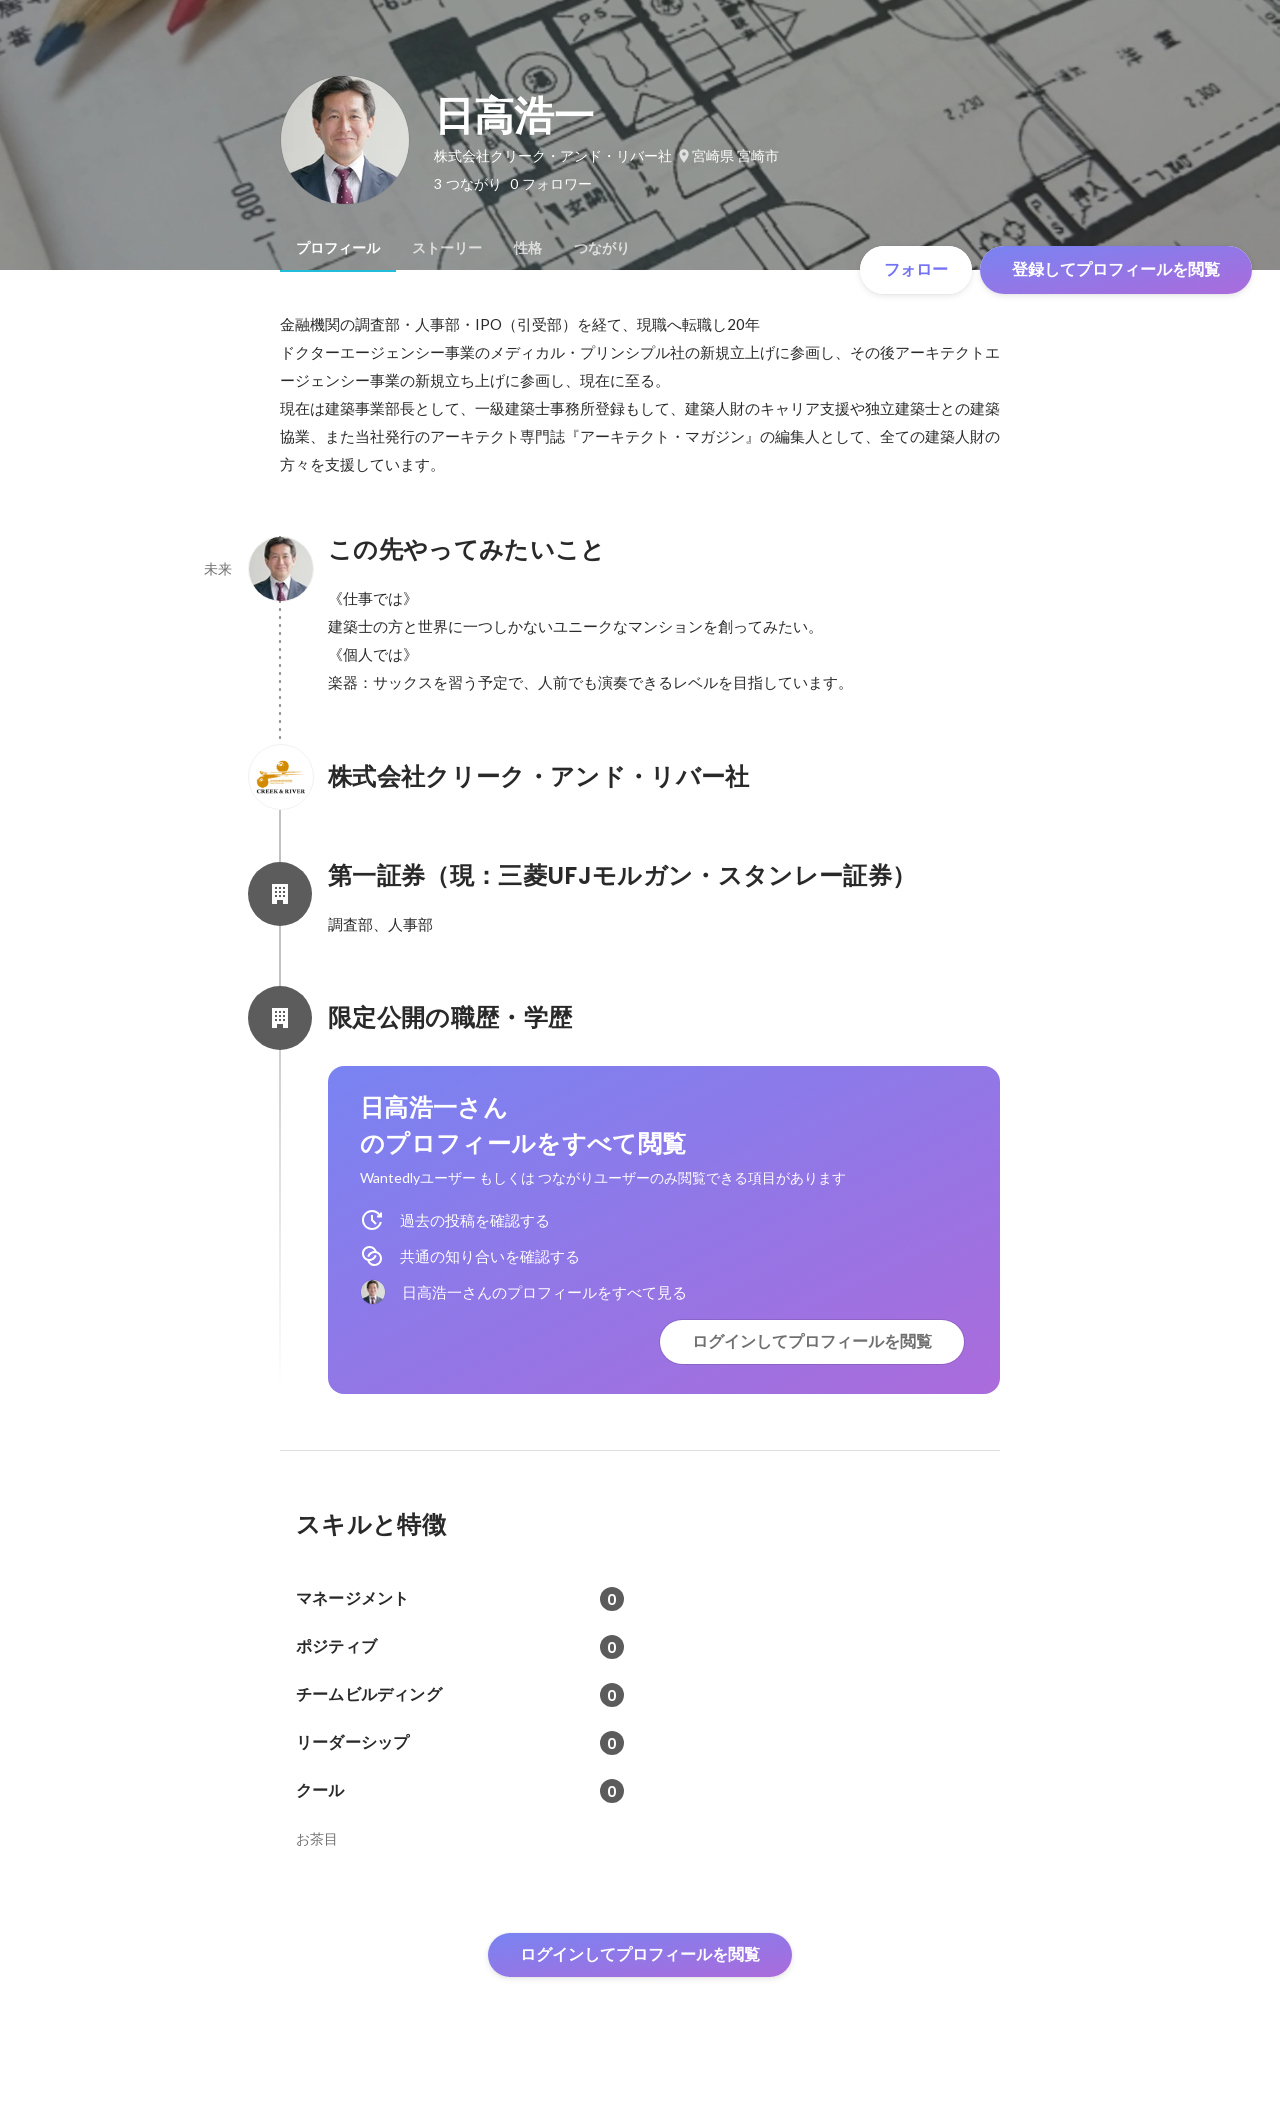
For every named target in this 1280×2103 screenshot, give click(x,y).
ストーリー (447, 248)
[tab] (338, 248)
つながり (602, 248)
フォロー (916, 269)
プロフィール (338, 248)
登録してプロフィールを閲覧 (1116, 269)
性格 (528, 248)
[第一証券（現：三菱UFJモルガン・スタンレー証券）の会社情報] (280, 894)
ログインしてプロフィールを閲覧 (812, 1341)
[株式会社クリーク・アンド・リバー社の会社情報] (280, 777)
